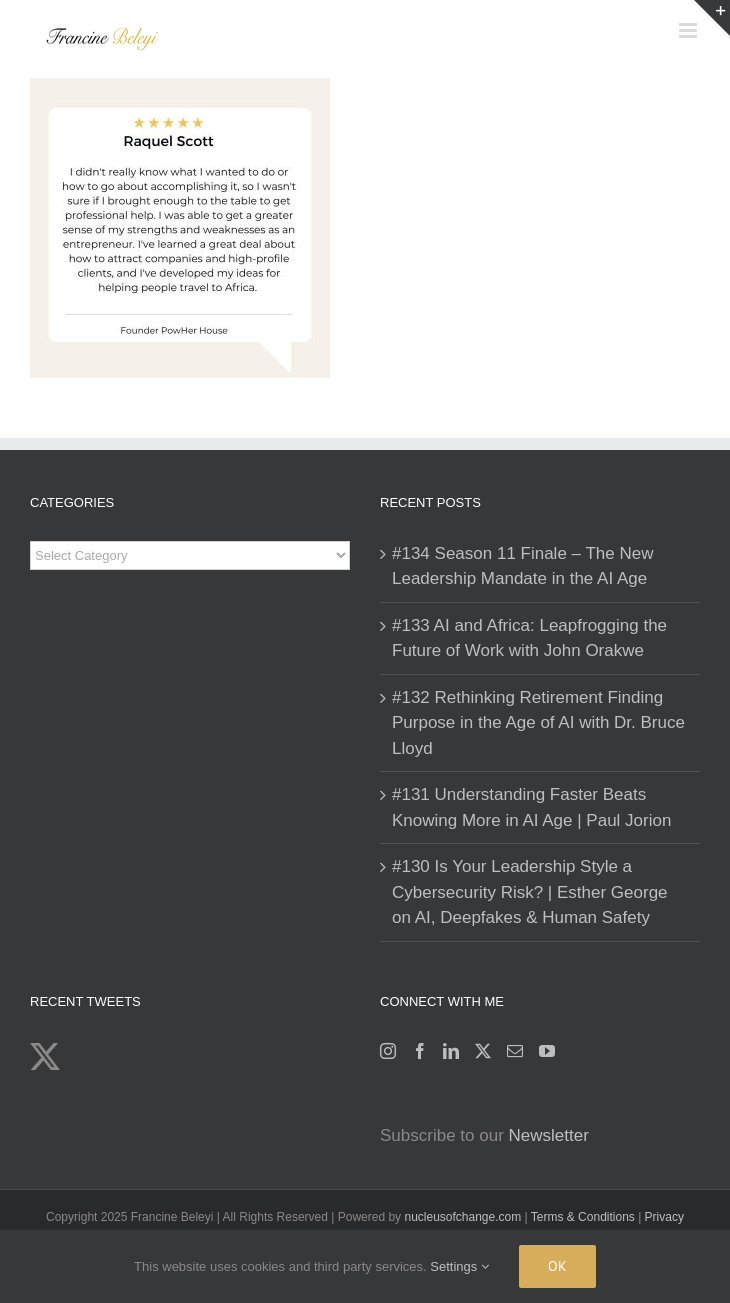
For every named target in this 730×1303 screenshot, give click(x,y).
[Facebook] (420, 1051)
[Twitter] (483, 1051)
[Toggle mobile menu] (689, 30)
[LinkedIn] (451, 1051)
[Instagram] (388, 1051)
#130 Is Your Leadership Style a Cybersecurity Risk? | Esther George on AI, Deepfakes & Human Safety (530, 892)
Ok (557, 1266)
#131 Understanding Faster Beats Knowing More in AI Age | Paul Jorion (531, 807)
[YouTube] (547, 1051)
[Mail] (515, 1051)
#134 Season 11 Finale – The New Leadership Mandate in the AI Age (522, 566)
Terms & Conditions (584, 1217)
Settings (459, 1266)
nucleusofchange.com (462, 1217)
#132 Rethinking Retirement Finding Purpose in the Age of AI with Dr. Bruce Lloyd (538, 723)
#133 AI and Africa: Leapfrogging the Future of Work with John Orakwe (529, 638)
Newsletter (549, 1135)
